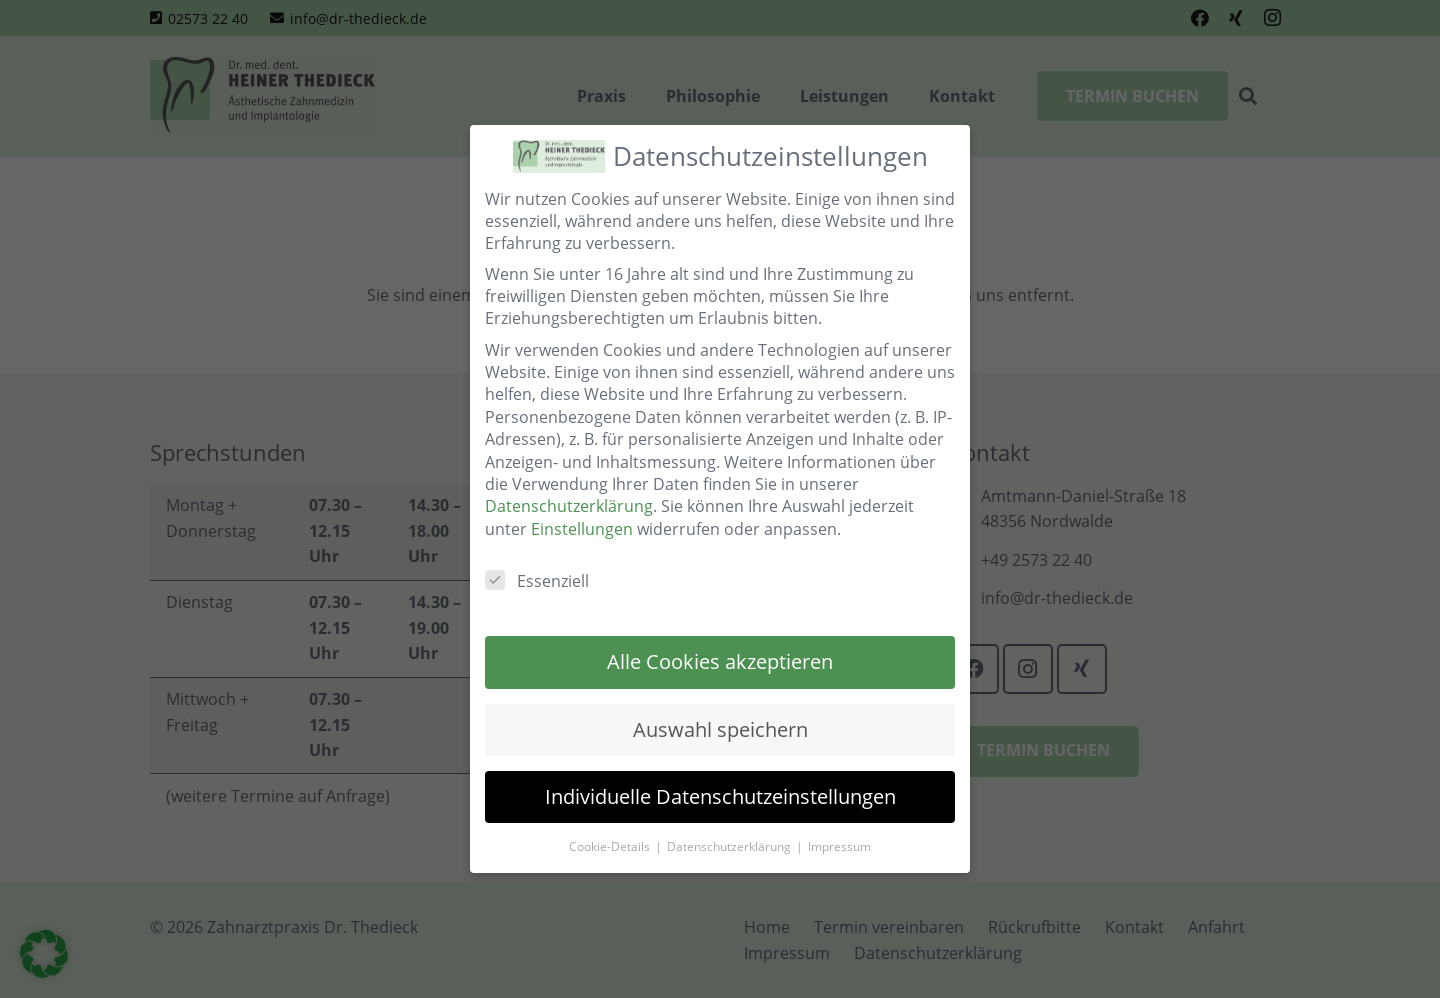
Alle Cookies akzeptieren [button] (720, 661)
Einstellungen (582, 529)
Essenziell (537, 581)
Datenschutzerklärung (569, 506)
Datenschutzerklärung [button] (730, 846)
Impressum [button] (839, 846)
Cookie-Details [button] (611, 846)
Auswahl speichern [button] (720, 729)
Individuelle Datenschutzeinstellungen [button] (720, 796)
